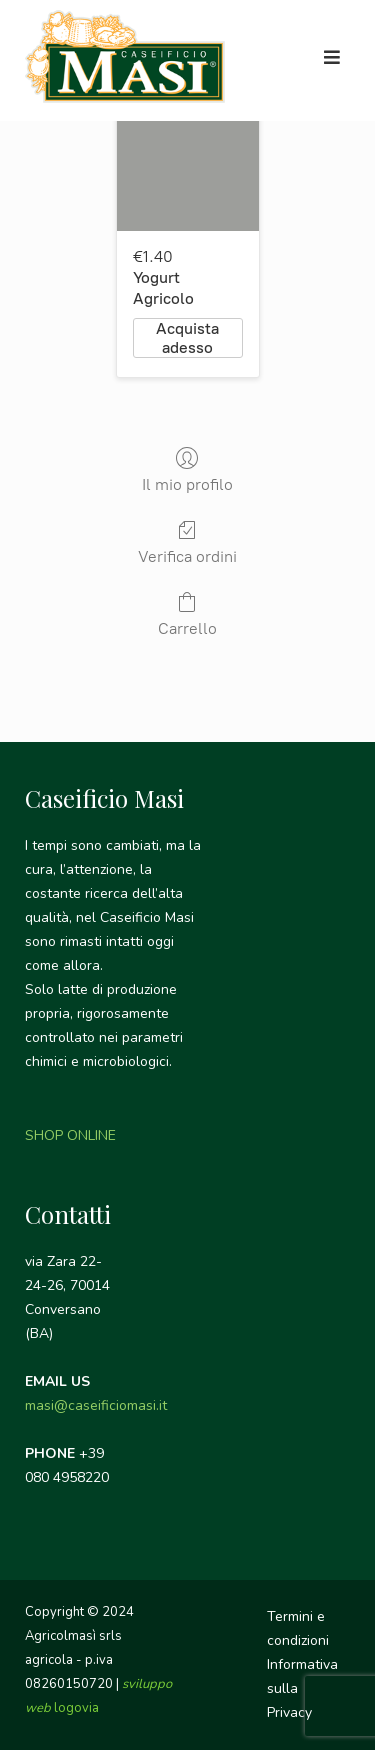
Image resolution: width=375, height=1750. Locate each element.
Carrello (187, 614)
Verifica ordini (187, 542)
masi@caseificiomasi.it (96, 1405)
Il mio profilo (187, 470)
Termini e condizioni (298, 1628)
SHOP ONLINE (70, 1135)
